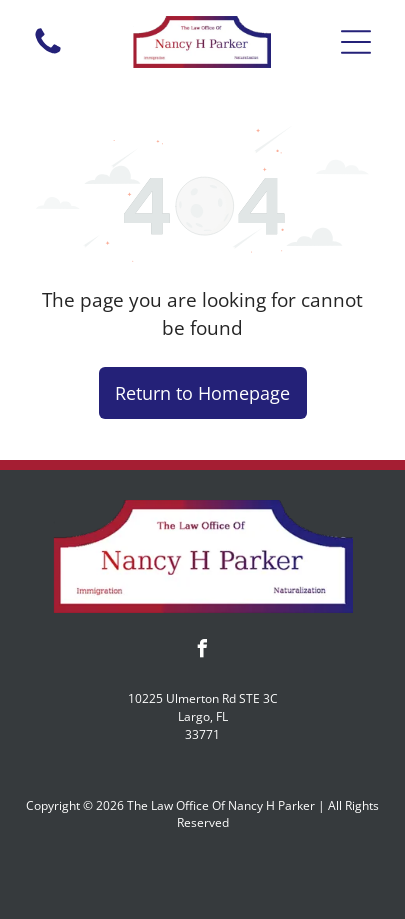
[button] (356, 42)
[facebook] (203, 651)
